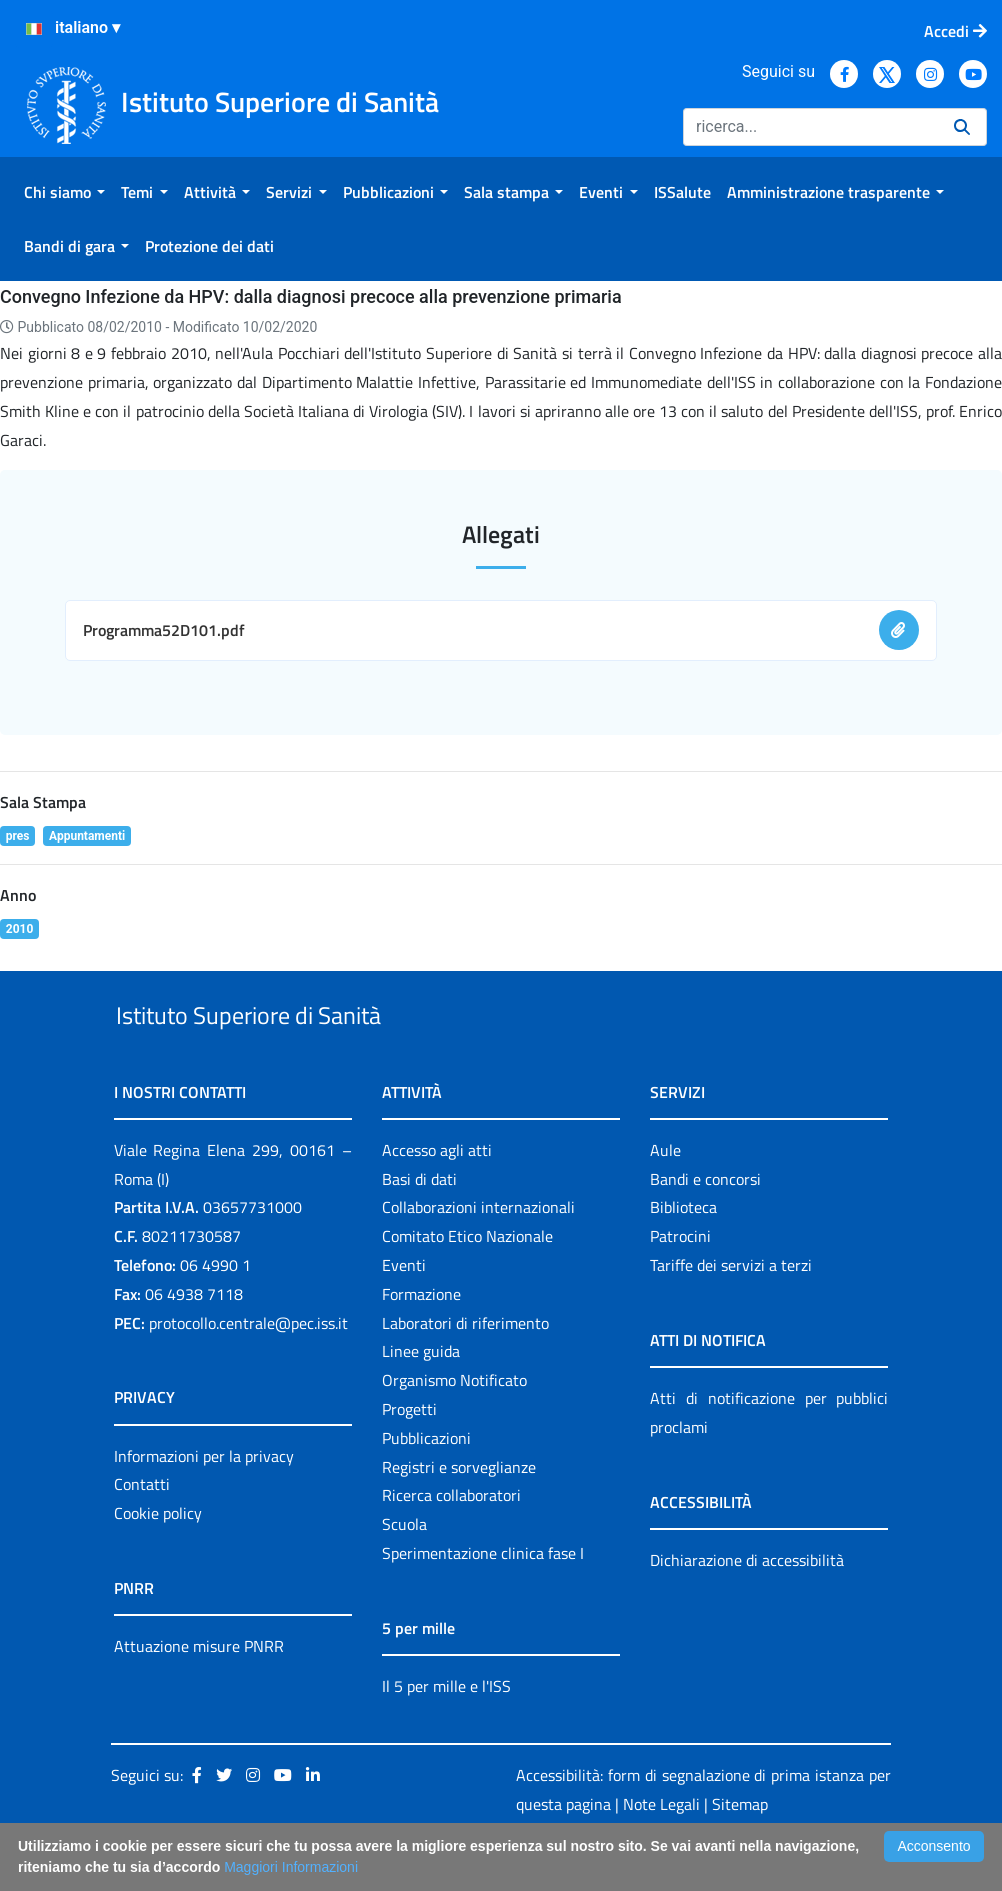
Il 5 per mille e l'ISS (446, 1732)
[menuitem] (64, 192)
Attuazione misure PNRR (199, 1692)
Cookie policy (158, 1559)
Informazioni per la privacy (204, 1502)
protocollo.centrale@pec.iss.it (248, 1369)
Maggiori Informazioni (291, 1867)
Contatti (142, 1531)
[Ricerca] (810, 127)
